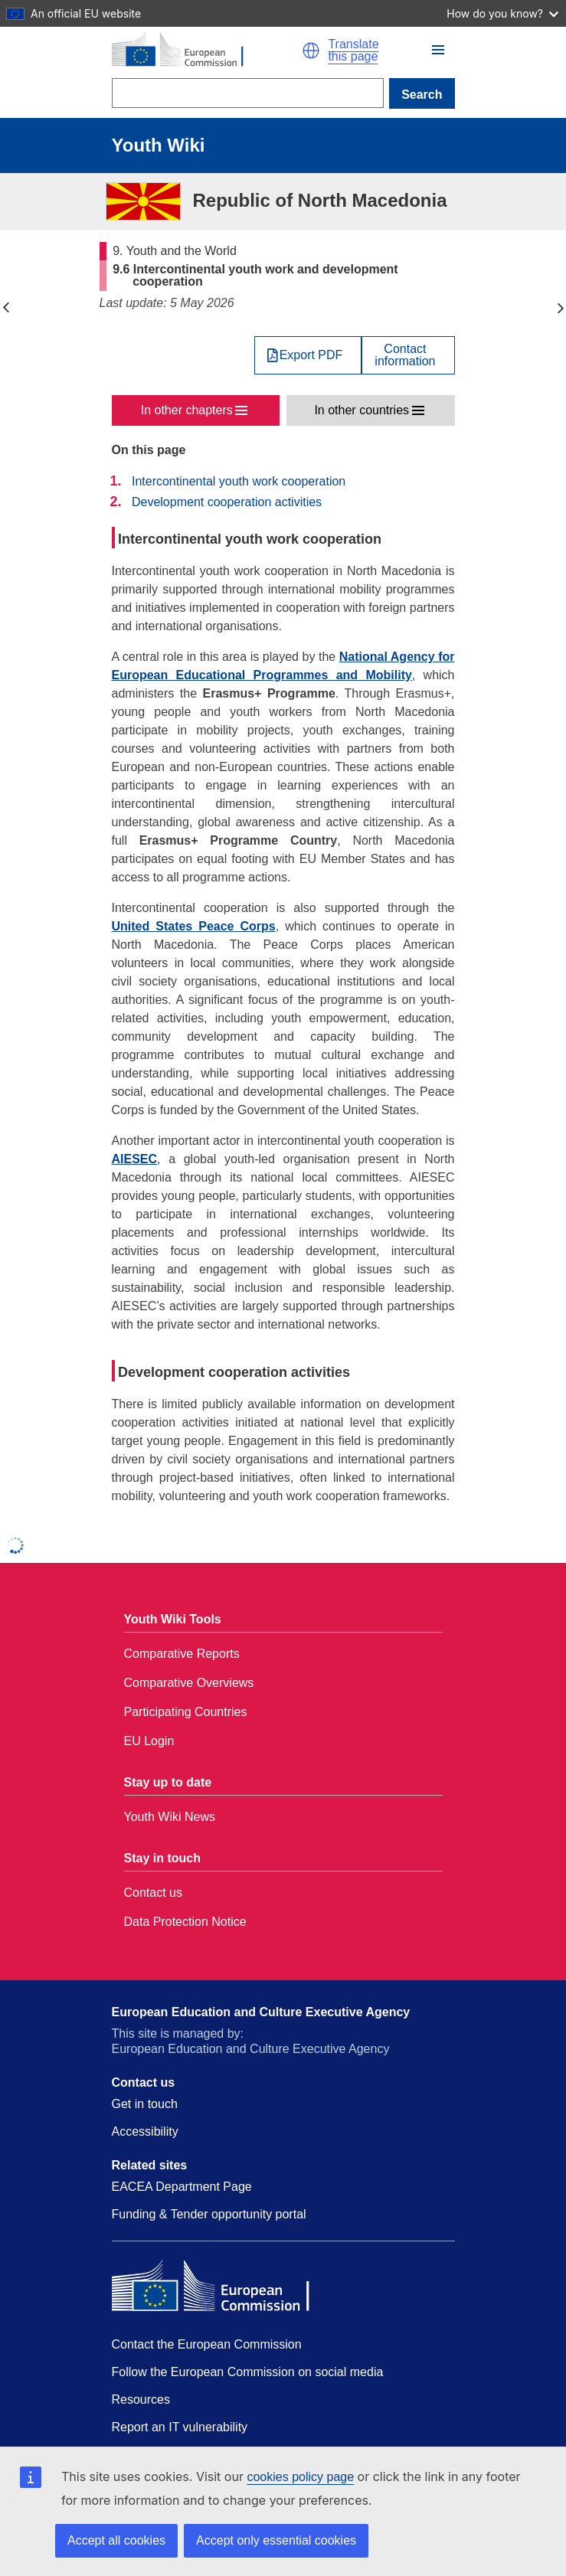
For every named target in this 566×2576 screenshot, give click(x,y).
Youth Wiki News (169, 1816)
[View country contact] (408, 355)
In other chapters (187, 410)
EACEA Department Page (182, 2186)
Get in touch (145, 2103)
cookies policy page (300, 2476)
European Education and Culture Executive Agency (261, 2012)
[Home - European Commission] (207, 50)
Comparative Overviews (189, 1682)
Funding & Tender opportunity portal (209, 2214)
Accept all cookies (116, 2540)
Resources (141, 2399)
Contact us (153, 1892)
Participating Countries (185, 1711)
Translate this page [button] (353, 50)
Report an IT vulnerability (180, 2427)
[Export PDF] (308, 355)
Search (421, 94)
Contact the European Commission (207, 2344)
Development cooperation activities (227, 501)
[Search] (248, 93)
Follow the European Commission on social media (248, 2371)
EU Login (149, 1740)
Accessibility (145, 2131)
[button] (311, 50)
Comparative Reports (182, 1653)
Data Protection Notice (185, 1921)
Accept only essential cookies (276, 2540)
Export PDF (311, 355)
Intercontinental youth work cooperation (238, 481)
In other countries (361, 410)
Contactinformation (405, 355)
